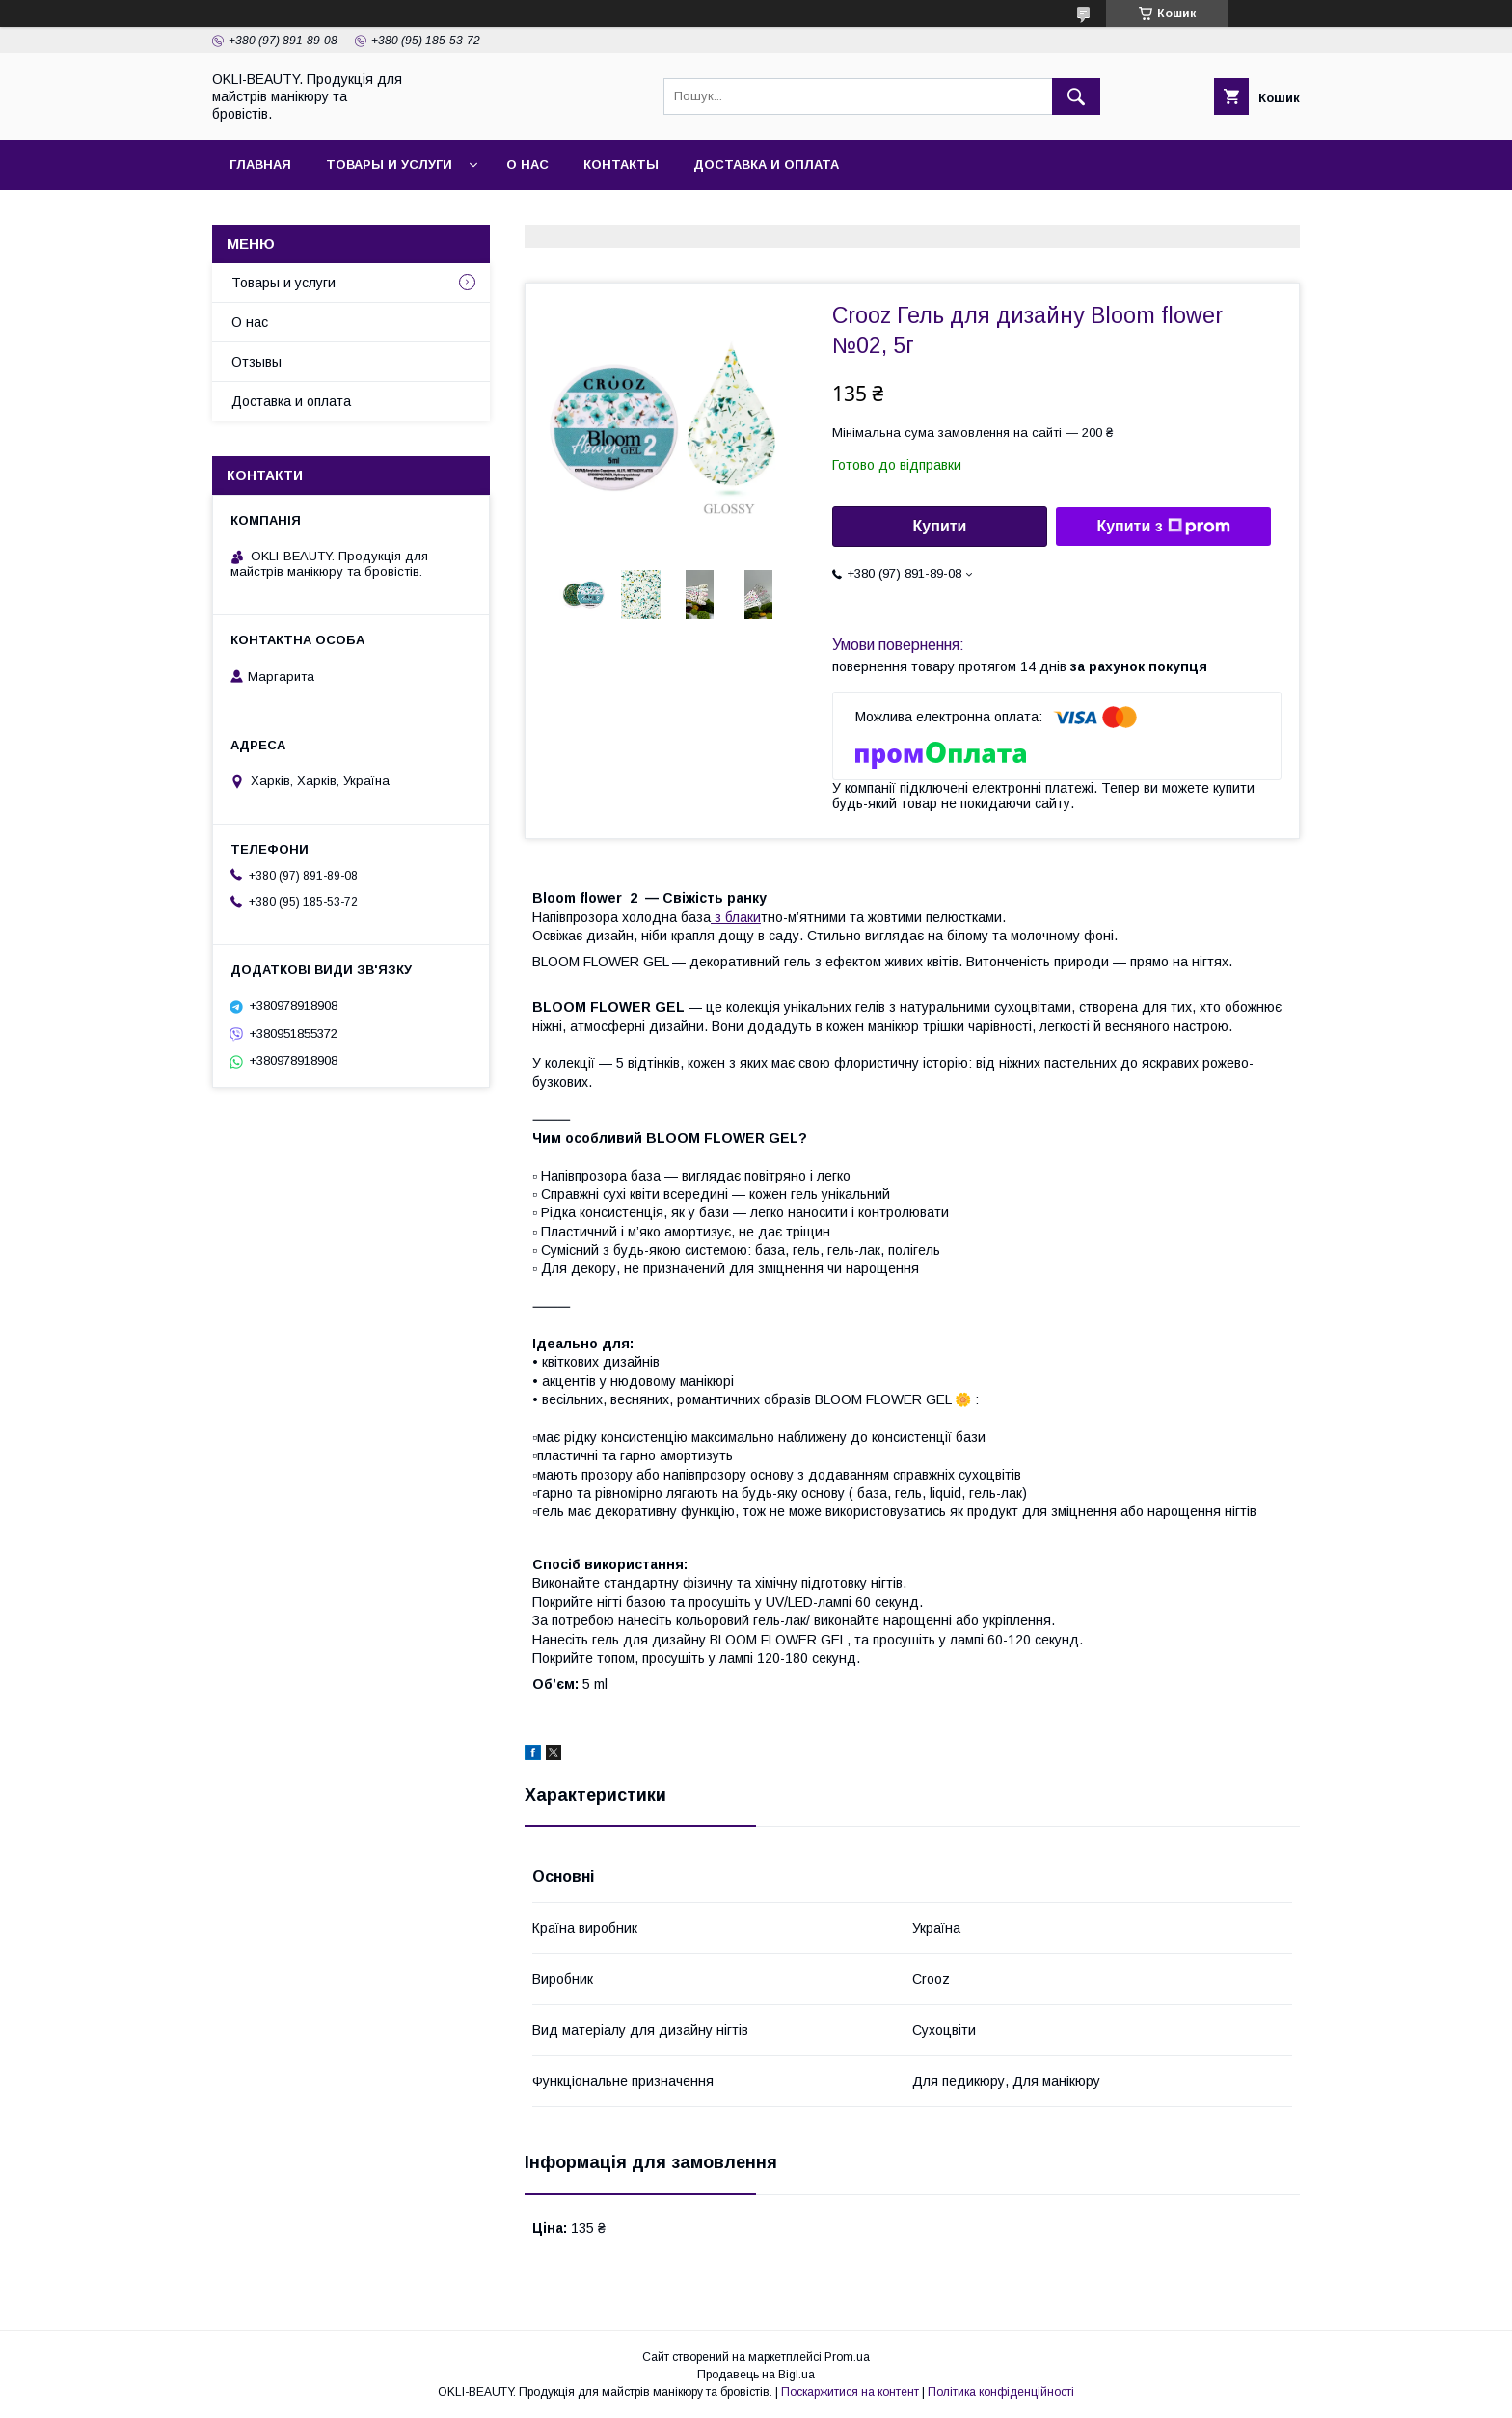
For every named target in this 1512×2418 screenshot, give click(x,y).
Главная (260, 164)
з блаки (736, 917)
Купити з (1162, 526)
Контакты (621, 164)
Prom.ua (847, 2357)
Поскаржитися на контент (850, 2392)
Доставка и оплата (766, 164)
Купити (940, 526)
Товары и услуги (389, 164)
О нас (527, 164)
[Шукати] (1076, 96)
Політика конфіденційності (1001, 2392)
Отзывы (256, 361)
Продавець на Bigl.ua (756, 2374)
